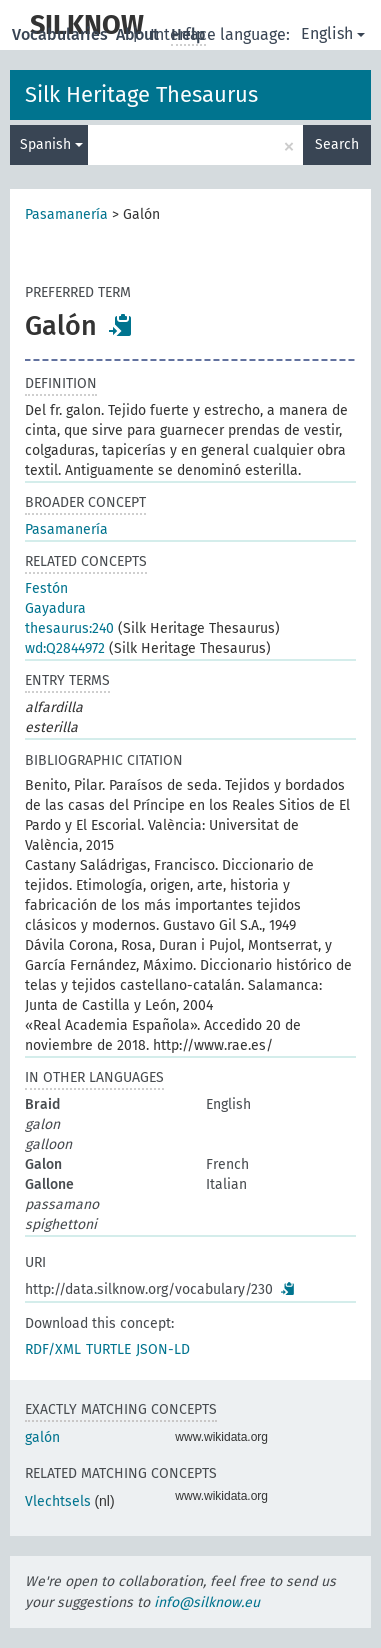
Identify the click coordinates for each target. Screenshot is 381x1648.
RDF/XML (53, 1349)
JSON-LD (163, 1349)
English (333, 33)
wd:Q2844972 (65, 648)
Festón (46, 588)
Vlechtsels (58, 1501)
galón (42, 1437)
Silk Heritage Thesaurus (141, 94)
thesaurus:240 (69, 628)
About (139, 34)
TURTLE (108, 1349)
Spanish (51, 144)
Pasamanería (66, 214)
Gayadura (55, 608)
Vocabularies (62, 34)
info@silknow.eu (207, 1602)
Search (337, 144)
